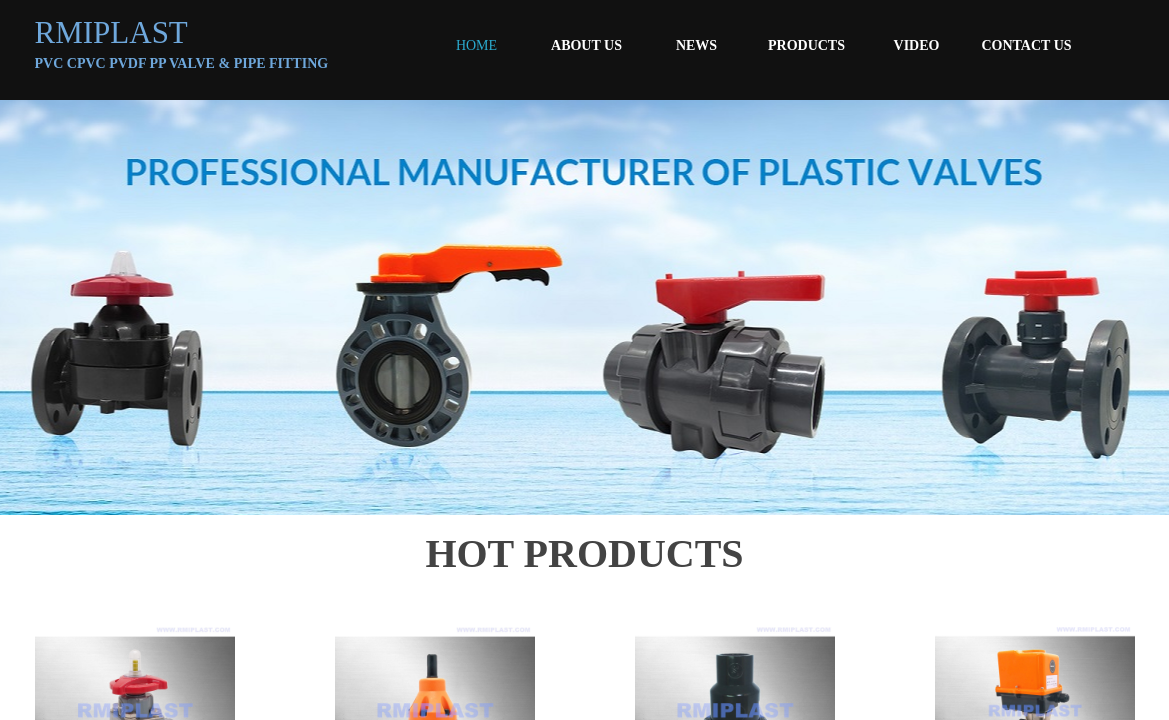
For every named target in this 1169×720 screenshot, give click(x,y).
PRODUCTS (806, 45)
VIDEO (917, 45)
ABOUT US (586, 45)
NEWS (696, 45)
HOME (476, 45)
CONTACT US (1026, 45)
